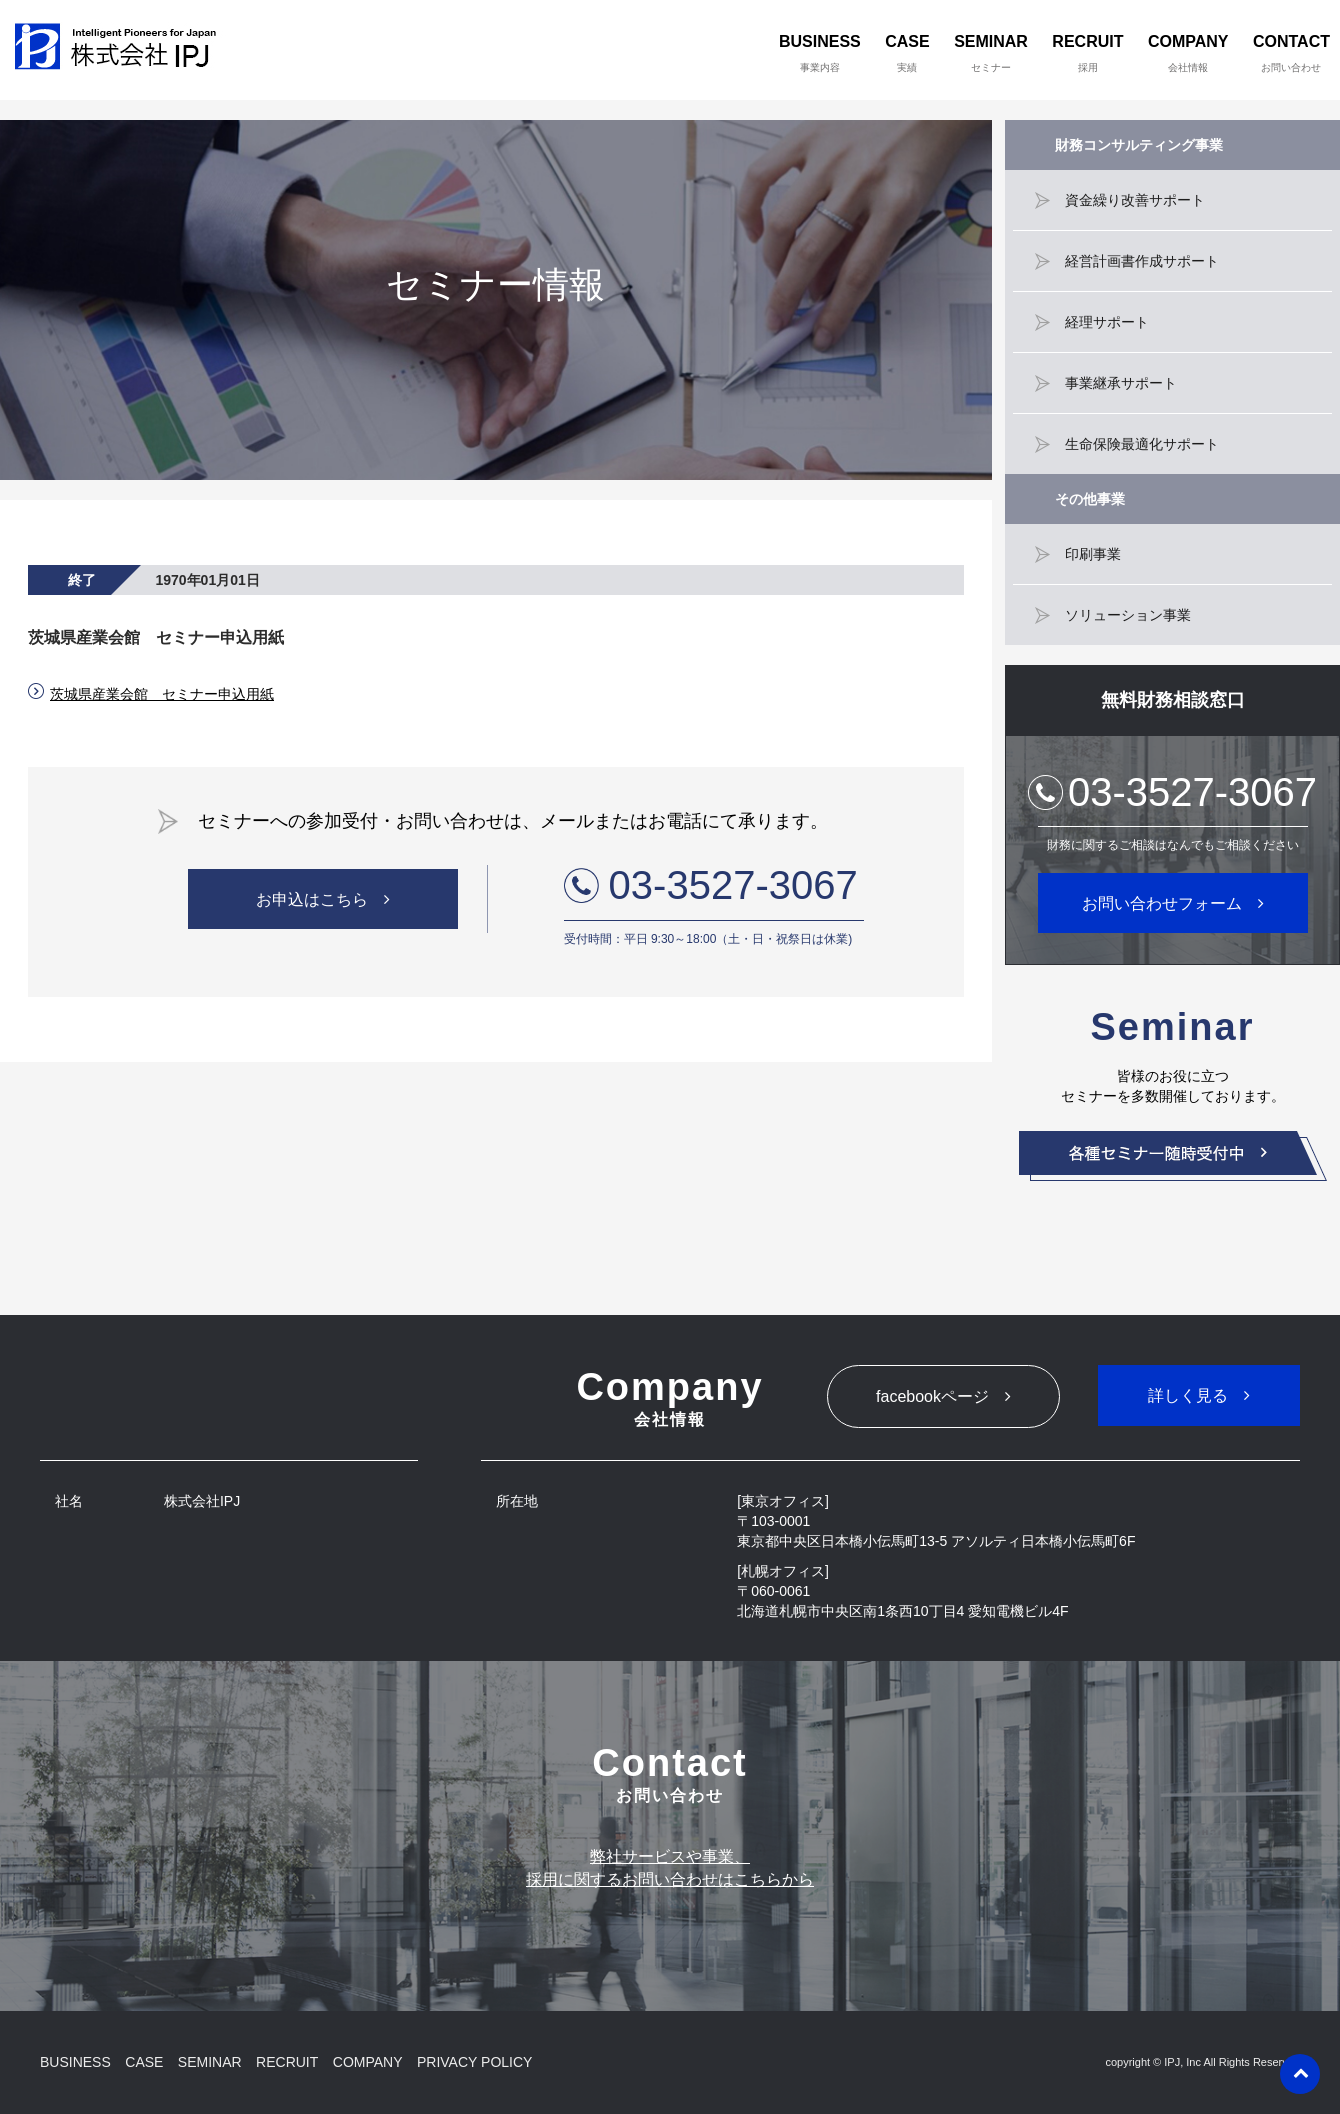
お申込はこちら (312, 899)
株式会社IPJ (120, 50)
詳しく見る (1188, 1395)
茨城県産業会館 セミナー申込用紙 (162, 694)
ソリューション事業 (1128, 615)
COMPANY (1188, 53)
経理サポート (1107, 322)
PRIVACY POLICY (474, 2062)
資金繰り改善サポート (1135, 200)
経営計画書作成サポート (1142, 261)
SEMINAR (991, 53)
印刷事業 (1093, 554)
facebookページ (932, 1396)
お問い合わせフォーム (1162, 903)
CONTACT (1291, 53)
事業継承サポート (1121, 383)
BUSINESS (820, 53)
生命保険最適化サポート (1142, 444)
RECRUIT (1087, 53)
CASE (907, 53)
